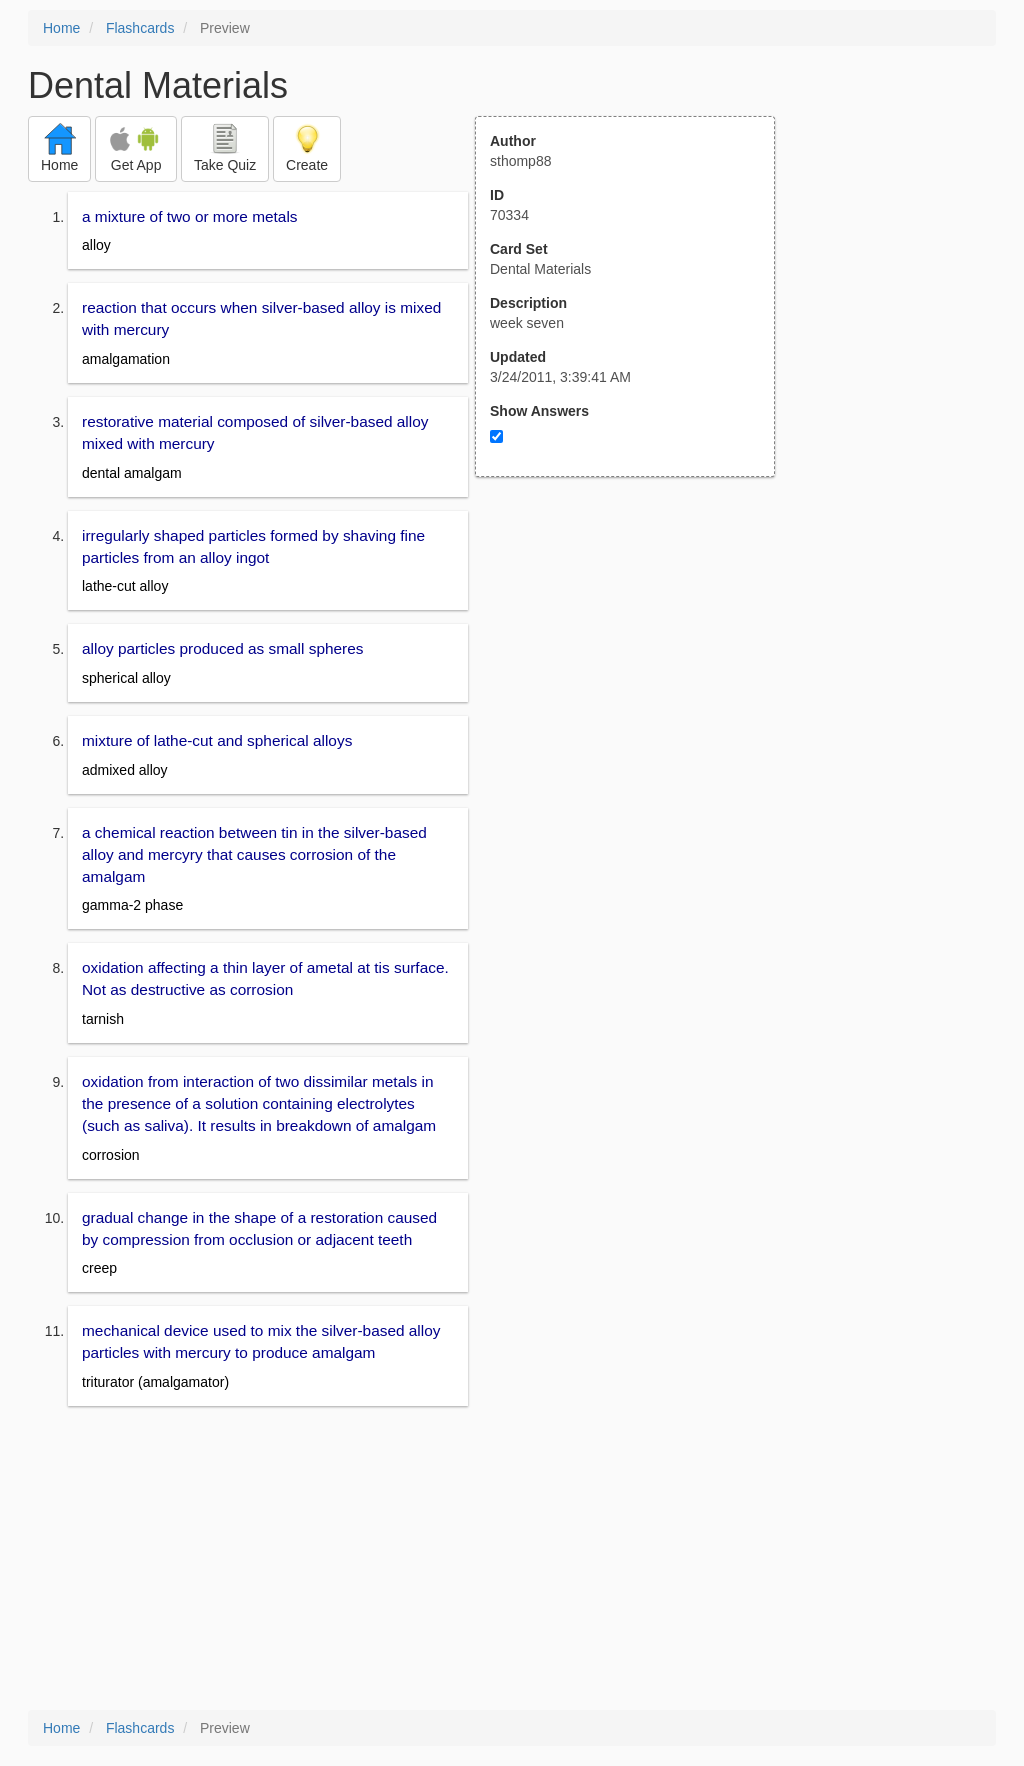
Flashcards (140, 28)
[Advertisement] (636, 673)
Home (61, 28)
